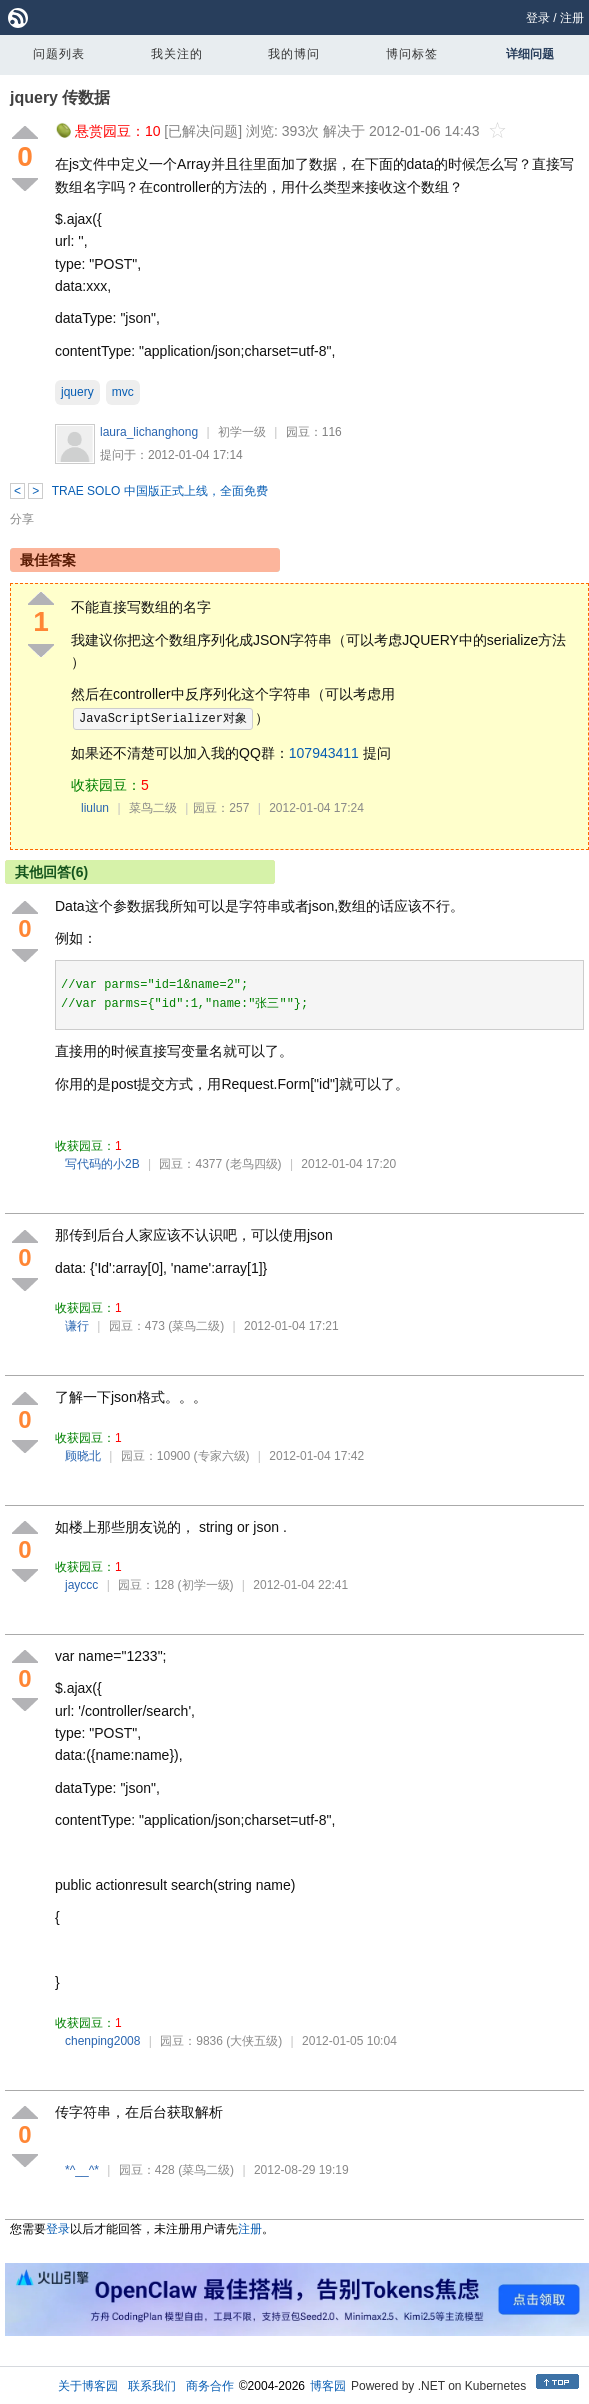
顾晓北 (83, 1456)
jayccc (81, 1585)
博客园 (328, 2386)
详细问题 (530, 54)
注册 (572, 18)
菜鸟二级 (153, 808)
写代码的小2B (102, 1164)
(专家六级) (222, 1456)
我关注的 (177, 54)
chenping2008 (102, 2041)
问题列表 (59, 54)
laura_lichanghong (149, 432)
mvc (123, 392)
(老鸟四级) (254, 1164)
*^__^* (82, 2170)
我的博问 (294, 54)
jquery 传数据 (60, 97)
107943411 (324, 753)
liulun (95, 808)
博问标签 (412, 54)
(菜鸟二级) (196, 1326)
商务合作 (210, 2386)
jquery (77, 392)
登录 (538, 18)
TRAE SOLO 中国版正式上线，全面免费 (160, 491)
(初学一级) (206, 1585)
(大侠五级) (254, 2041)
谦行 (77, 1326)
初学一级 (242, 432)
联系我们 (152, 2386)
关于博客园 (88, 2386)
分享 (22, 519)
